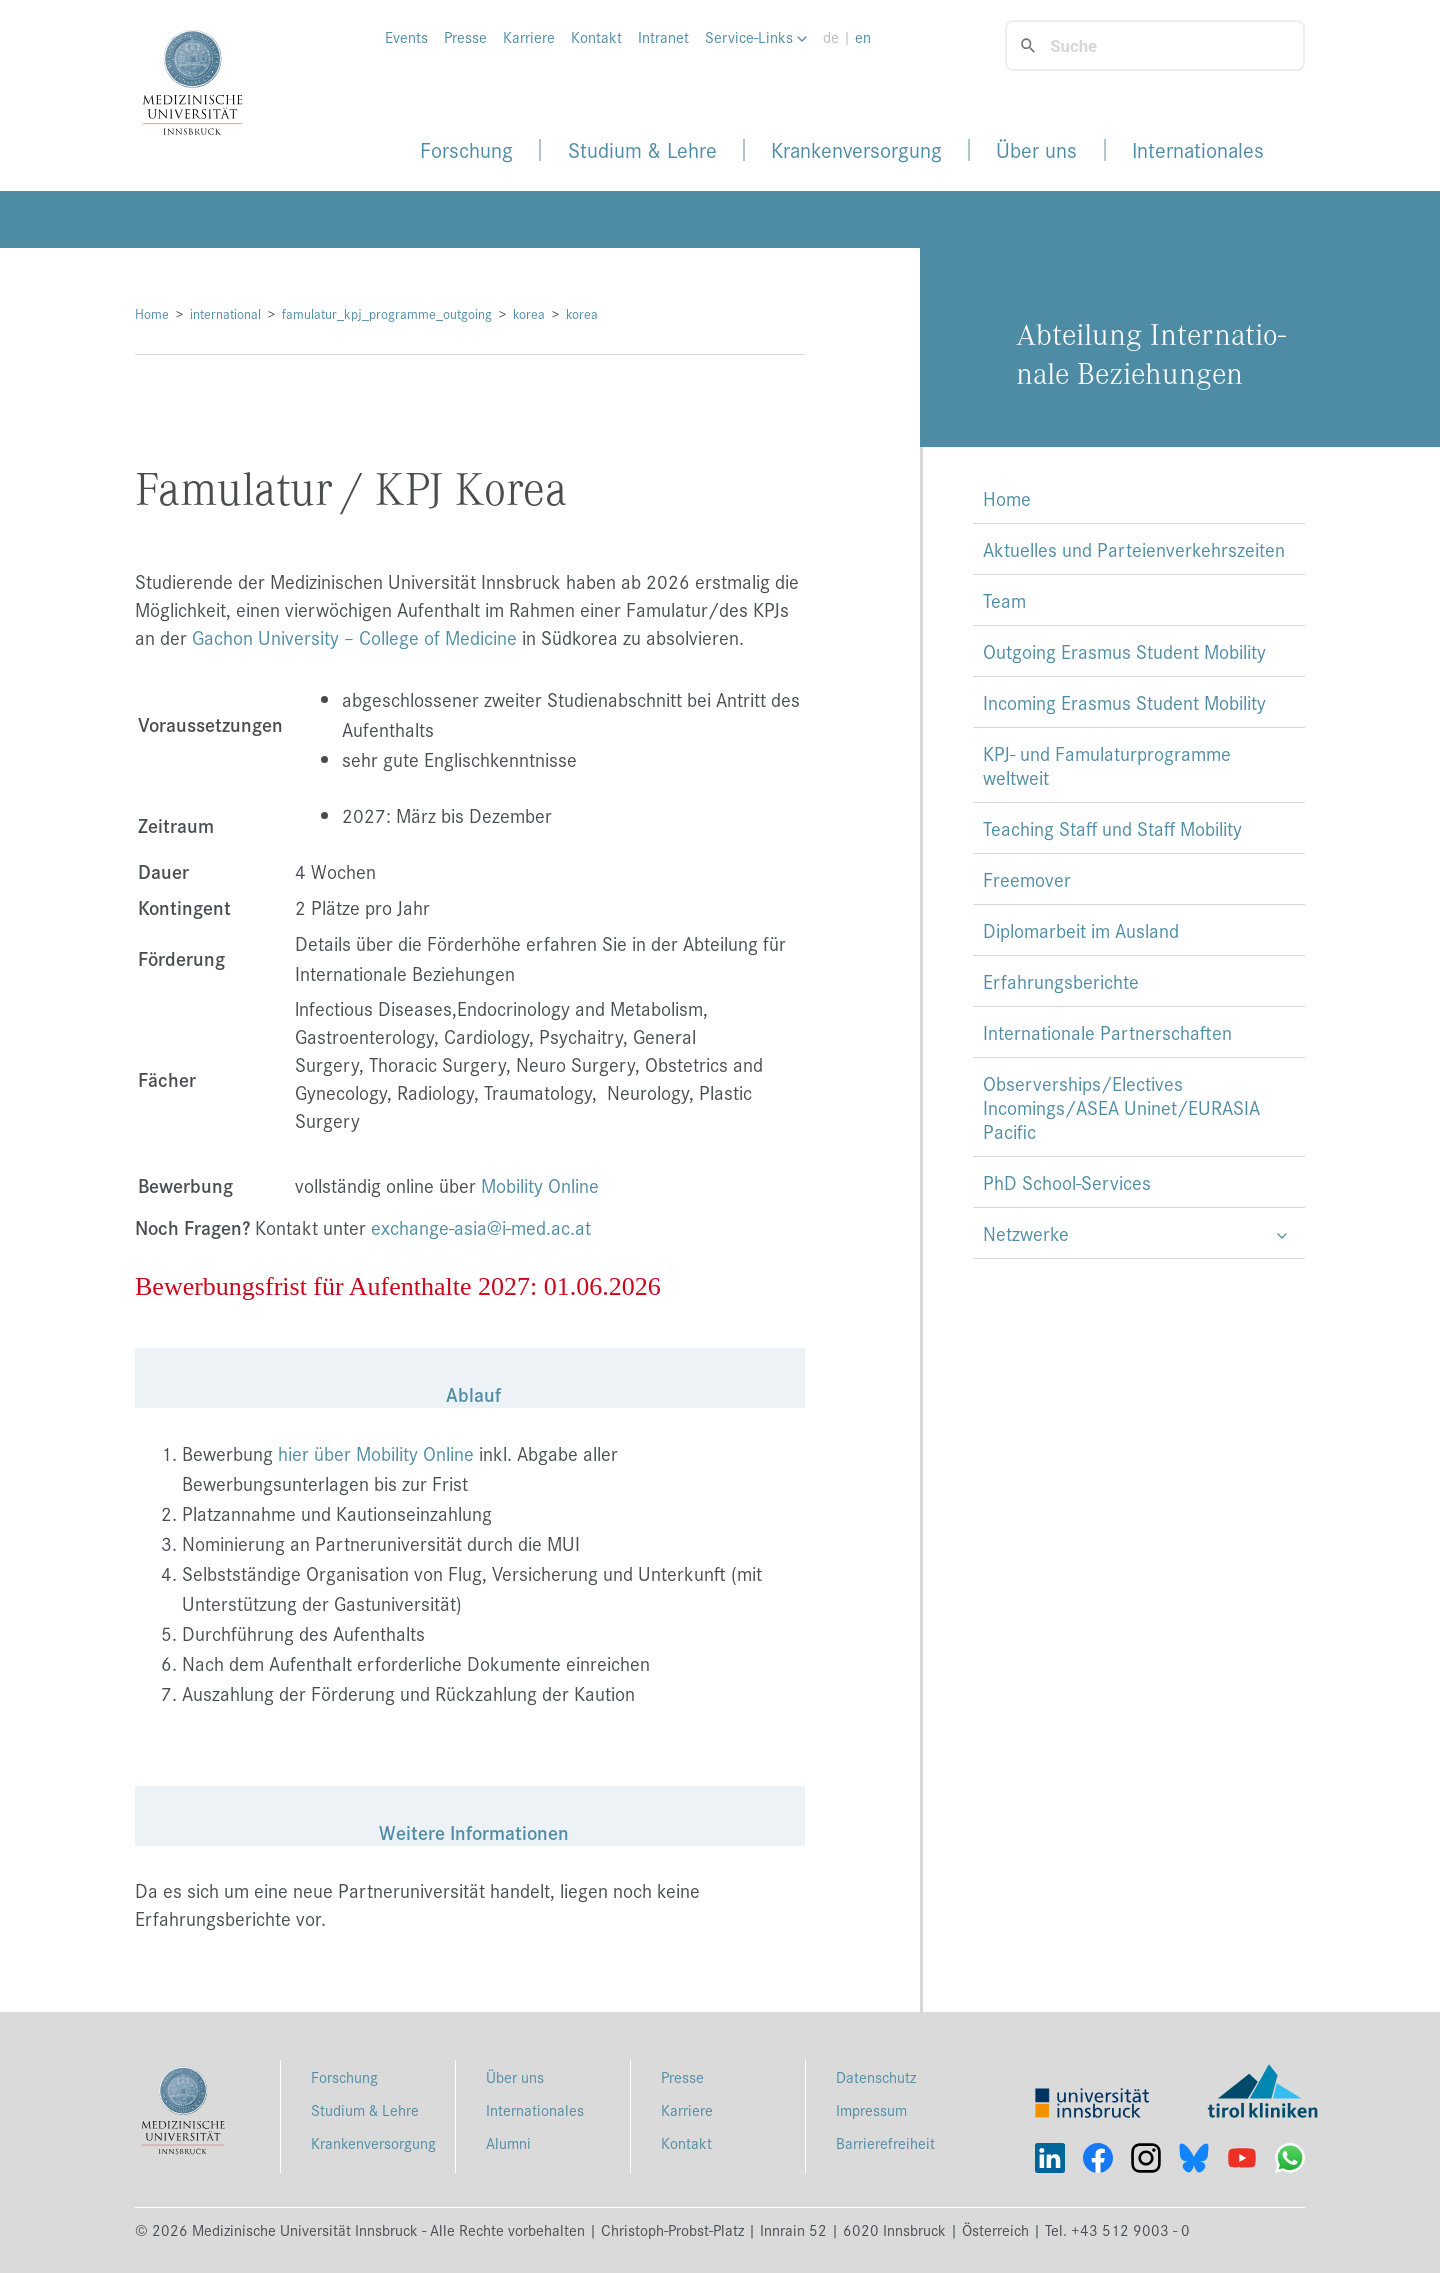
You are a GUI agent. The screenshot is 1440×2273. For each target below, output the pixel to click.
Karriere (529, 37)
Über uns (1036, 150)
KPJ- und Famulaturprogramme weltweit (1107, 765)
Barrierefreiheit (885, 2142)
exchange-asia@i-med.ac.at (481, 1227)
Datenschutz (876, 2076)
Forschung (466, 150)
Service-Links (756, 37)
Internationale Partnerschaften (1107, 1032)
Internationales (1198, 150)
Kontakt (596, 37)
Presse (465, 37)
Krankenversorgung (856, 150)
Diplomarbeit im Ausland (1081, 930)
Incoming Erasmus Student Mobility (1124, 702)
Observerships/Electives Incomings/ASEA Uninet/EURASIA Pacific (1121, 1107)
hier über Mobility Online (376, 1453)
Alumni (508, 2142)
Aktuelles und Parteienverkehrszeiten (1134, 549)
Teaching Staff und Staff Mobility (1112, 828)
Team (1004, 600)
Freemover (1027, 879)
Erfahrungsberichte (1061, 981)
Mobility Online (540, 1185)
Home (152, 313)
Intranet (663, 37)
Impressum (871, 2109)
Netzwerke (1026, 1233)
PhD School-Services (1067, 1182)
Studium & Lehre (642, 150)
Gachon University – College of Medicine (354, 637)
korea (529, 313)
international (225, 313)
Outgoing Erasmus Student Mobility (1124, 651)
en (863, 37)
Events (406, 37)
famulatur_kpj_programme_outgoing (387, 313)
